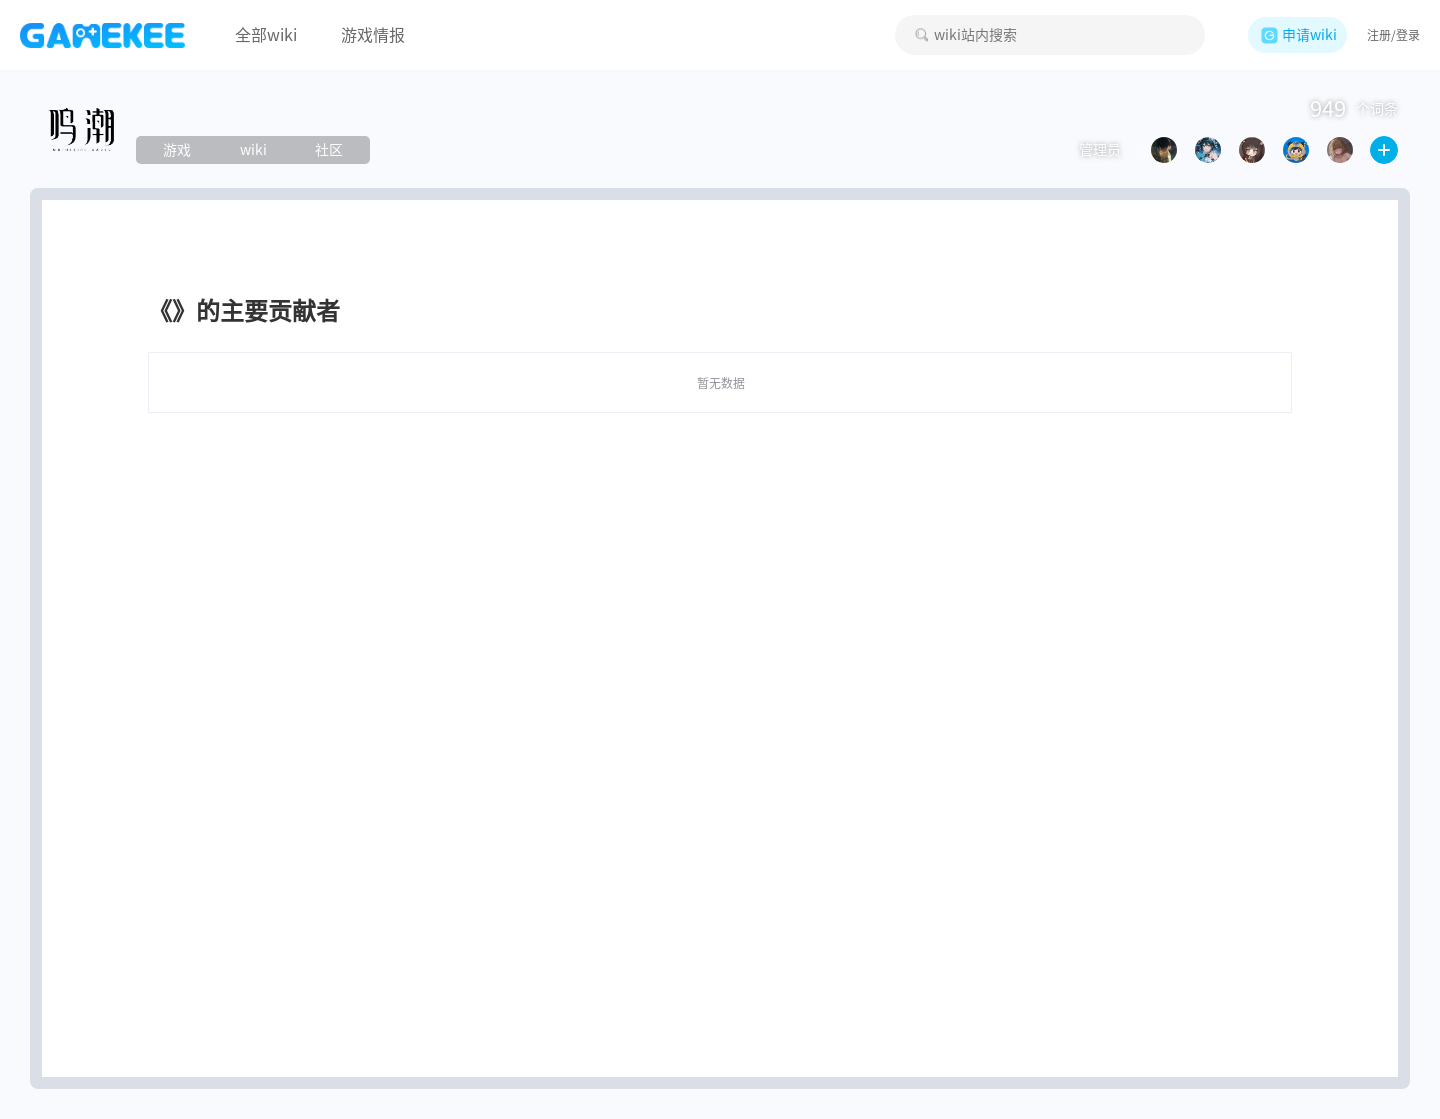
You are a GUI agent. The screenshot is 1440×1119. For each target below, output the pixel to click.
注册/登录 (1393, 35)
